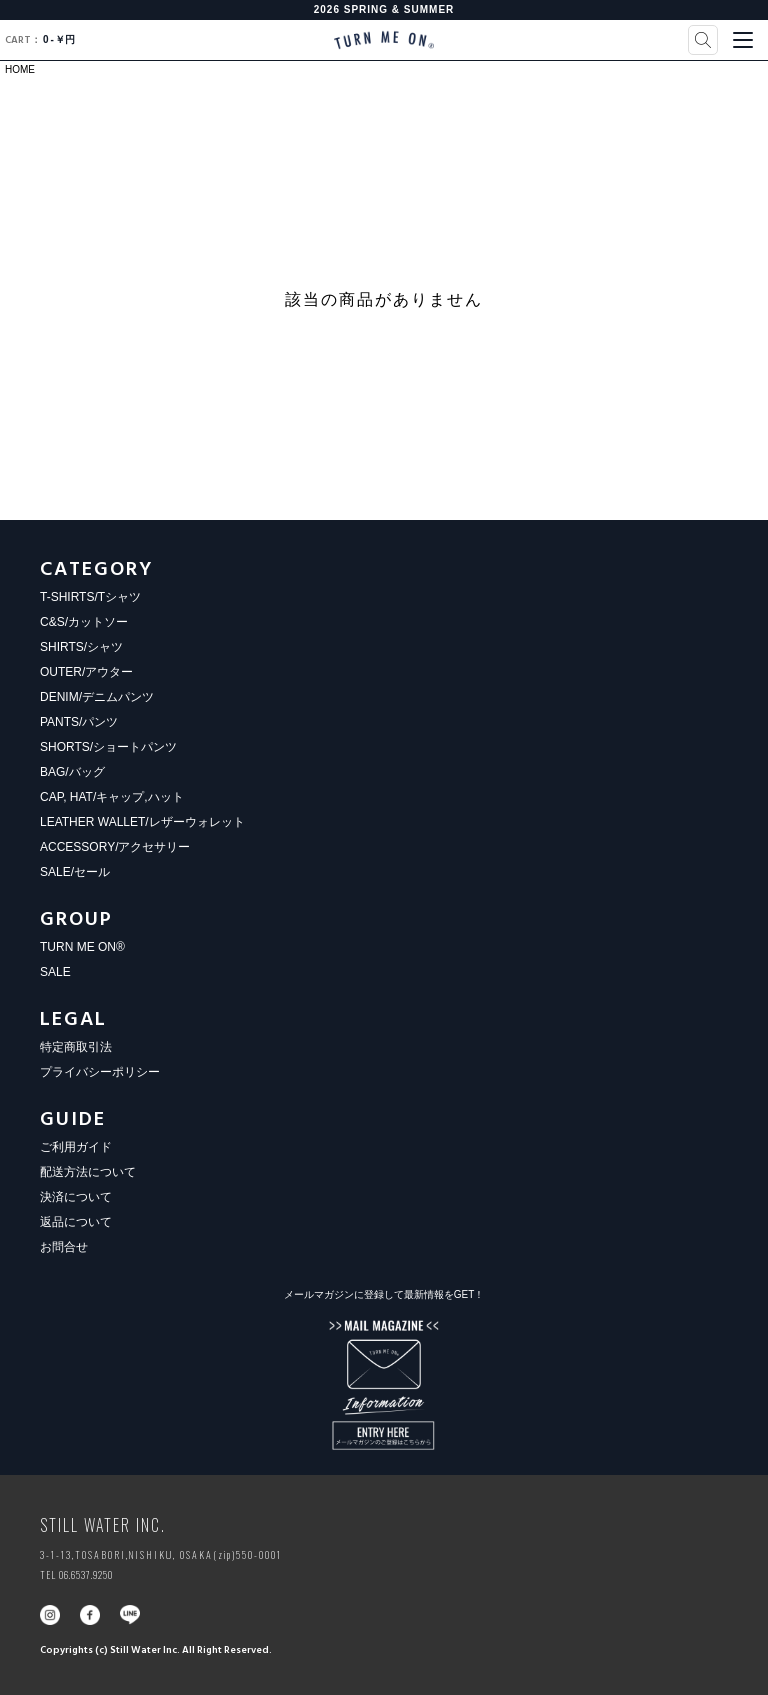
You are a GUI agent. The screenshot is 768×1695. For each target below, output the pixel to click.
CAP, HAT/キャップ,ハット (112, 797)
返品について (76, 1222)
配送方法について (88, 1172)
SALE (55, 972)
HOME (20, 69)
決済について (76, 1197)
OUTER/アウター (86, 672)
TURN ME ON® (82, 947)
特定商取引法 (76, 1047)
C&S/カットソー (84, 622)
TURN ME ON (384, 40)
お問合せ (64, 1247)
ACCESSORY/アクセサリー (115, 847)
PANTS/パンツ (79, 722)
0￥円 (40, 40)
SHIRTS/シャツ (81, 647)
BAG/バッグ (72, 772)
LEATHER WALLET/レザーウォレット (142, 822)
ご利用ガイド (76, 1147)
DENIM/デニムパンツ (97, 697)
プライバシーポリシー (100, 1072)
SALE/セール (75, 872)
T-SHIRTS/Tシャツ (90, 597)
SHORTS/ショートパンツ (108, 747)
